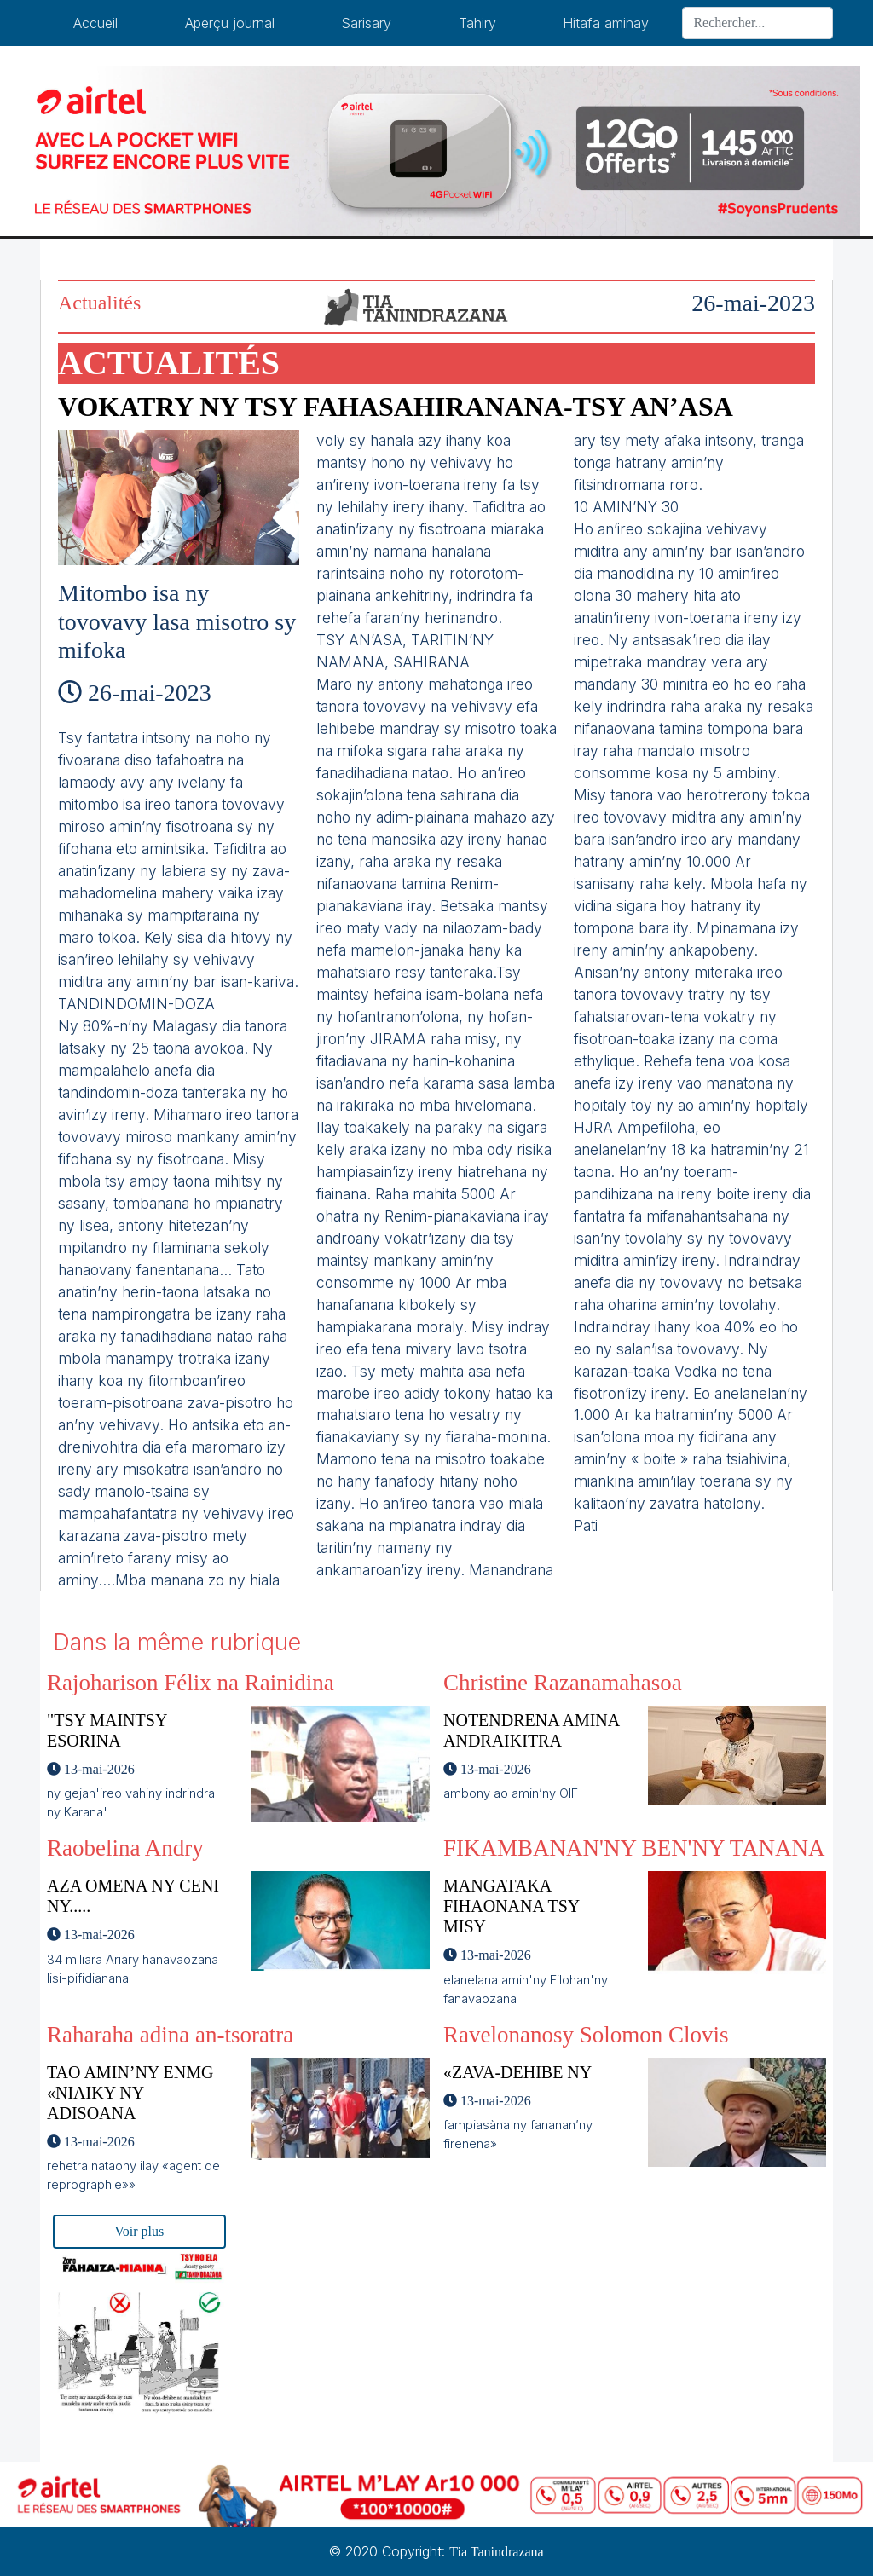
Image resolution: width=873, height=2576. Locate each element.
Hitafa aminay (606, 23)
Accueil (95, 23)
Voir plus (139, 2231)
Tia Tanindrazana (496, 2551)
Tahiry (477, 23)
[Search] (757, 23)
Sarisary (366, 23)
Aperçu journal (230, 23)
